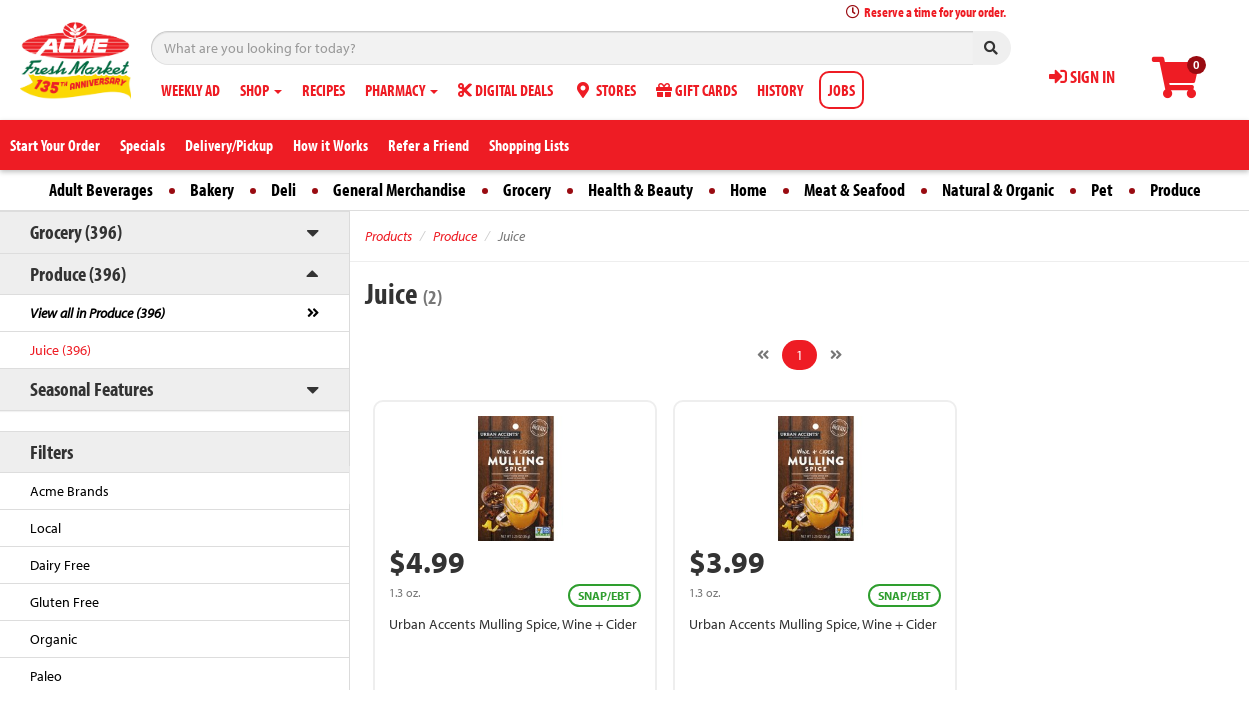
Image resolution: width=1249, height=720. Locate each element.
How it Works (330, 145)
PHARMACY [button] (401, 90)
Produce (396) (78, 273)
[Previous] (763, 355)
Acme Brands (69, 491)
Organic (53, 639)
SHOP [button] (261, 90)
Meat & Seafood (854, 189)
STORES (604, 90)
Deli (283, 189)
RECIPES (323, 90)
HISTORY (780, 90)
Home (748, 189)
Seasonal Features (91, 388)
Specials (142, 145)
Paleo (46, 676)
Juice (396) (60, 350)
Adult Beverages (101, 189)
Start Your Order (55, 145)
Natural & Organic (998, 189)
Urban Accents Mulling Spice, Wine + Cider (513, 624)
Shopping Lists (529, 145)
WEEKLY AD (190, 90)
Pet (1102, 189)
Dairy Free (60, 565)
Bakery (212, 189)
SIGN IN (1082, 76)
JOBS (841, 90)
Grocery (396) (76, 231)
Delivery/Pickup (229, 145)
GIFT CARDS (696, 90)
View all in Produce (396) (97, 313)
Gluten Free (64, 602)
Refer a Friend (428, 145)
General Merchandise (399, 189)
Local (45, 528)
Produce (1175, 189)
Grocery (527, 189)
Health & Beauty (640, 189)
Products (388, 236)
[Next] (836, 355)
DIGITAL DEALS (505, 90)
